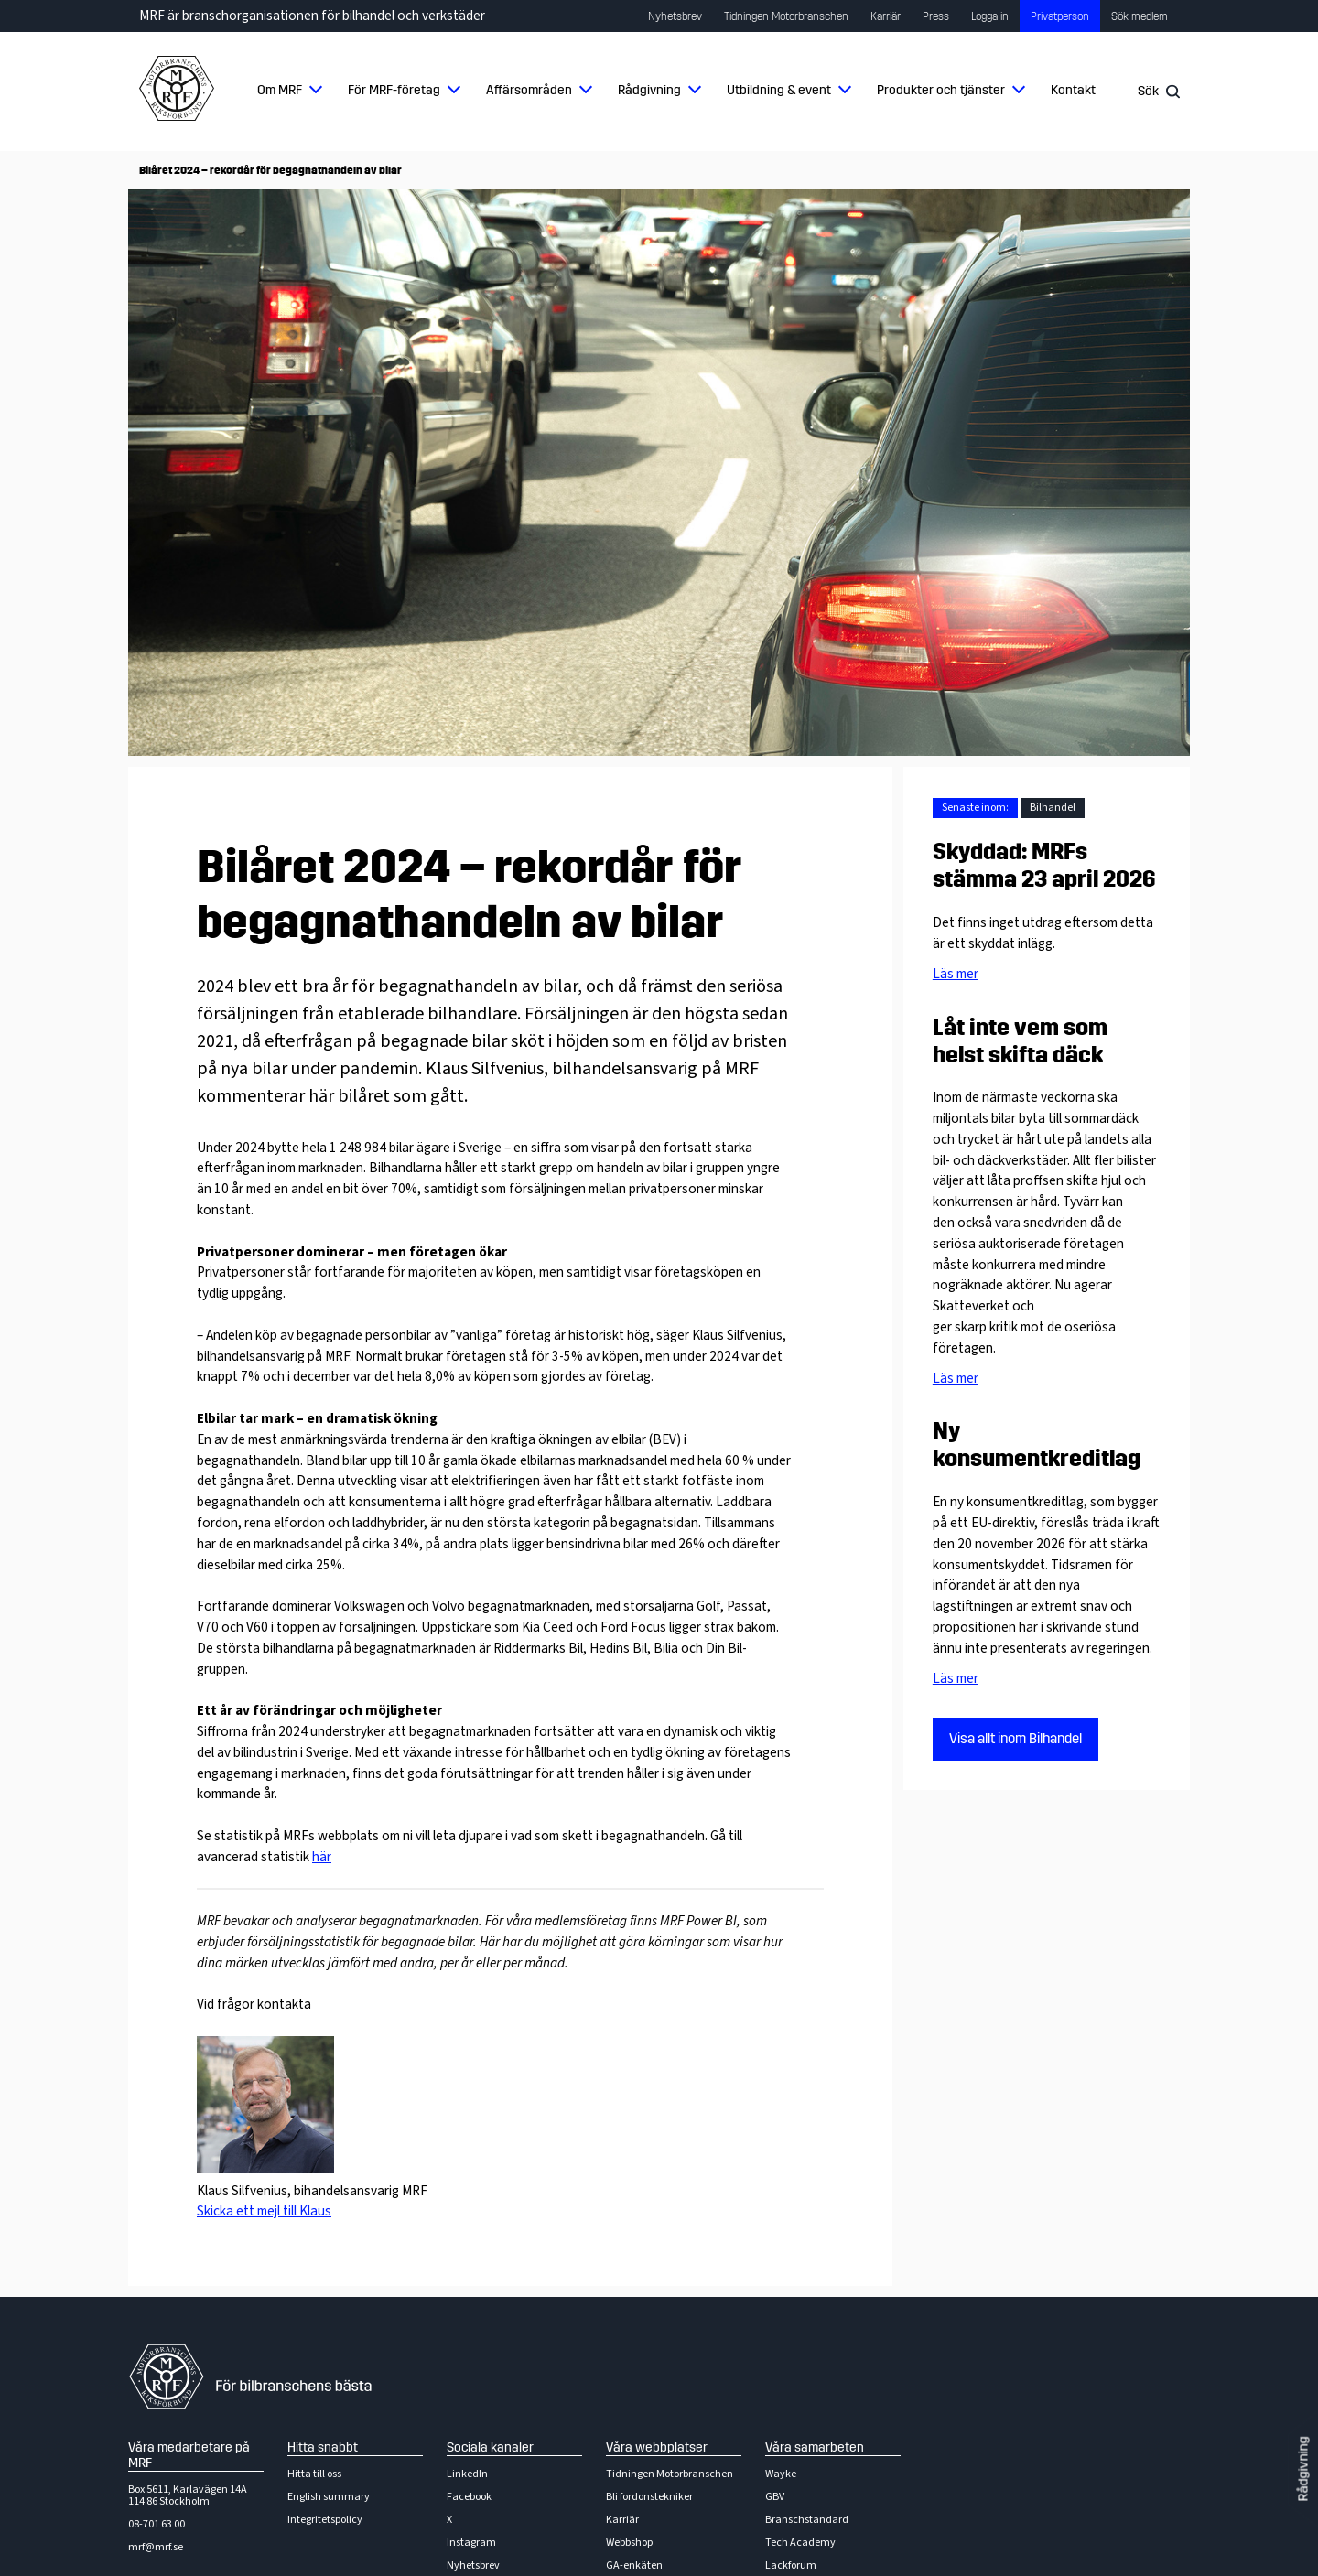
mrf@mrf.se (155, 2547)
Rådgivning (649, 90)
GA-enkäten (634, 2565)
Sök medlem (1139, 16)
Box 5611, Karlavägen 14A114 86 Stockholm (187, 2495)
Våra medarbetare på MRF (189, 2455)
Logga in (990, 16)
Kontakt (1073, 90)
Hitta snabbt (322, 2447)
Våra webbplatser (657, 2447)
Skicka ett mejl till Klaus (264, 2211)
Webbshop (629, 2543)
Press (936, 16)
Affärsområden (529, 90)
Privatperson (1060, 16)
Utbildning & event (779, 90)
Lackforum (790, 2565)
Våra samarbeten (814, 2447)
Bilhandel (1052, 807)
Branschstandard (806, 2520)
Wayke (780, 2474)
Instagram (471, 2543)
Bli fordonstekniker (649, 2497)
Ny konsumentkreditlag (1036, 1444)
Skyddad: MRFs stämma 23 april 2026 (1044, 865)
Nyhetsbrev (675, 16)
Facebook (469, 2497)
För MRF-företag (394, 90)
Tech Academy (800, 2543)
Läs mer (955, 974)
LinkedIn (467, 2474)
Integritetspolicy (324, 2520)
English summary (328, 2497)
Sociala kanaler (490, 2447)
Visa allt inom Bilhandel (1015, 1738)
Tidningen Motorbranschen (786, 16)
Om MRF (279, 90)
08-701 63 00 (156, 2524)
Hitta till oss (314, 2474)
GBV (774, 2497)
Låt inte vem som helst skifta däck (1020, 1041)
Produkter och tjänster (941, 90)
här (321, 1857)
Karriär (885, 16)
